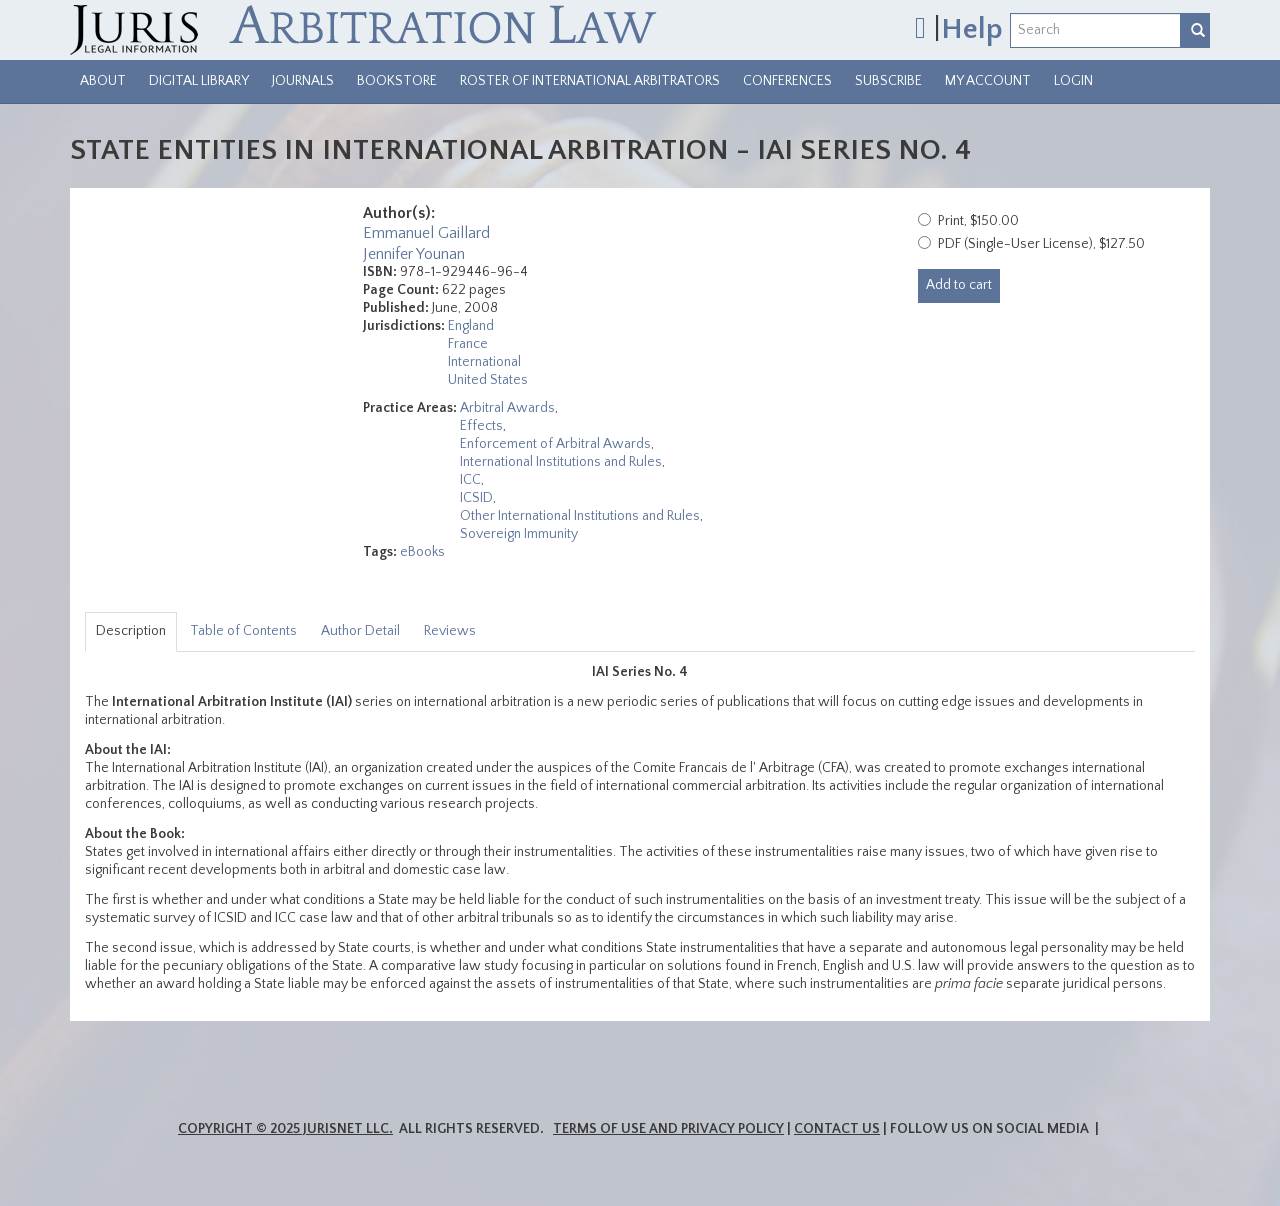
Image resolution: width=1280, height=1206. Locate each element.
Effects (481, 426)
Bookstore (397, 81)
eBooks (422, 552)
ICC (470, 480)
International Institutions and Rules (561, 462)
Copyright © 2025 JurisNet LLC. (285, 1129)
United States (488, 380)
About (103, 81)
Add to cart (959, 285)
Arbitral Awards (507, 408)
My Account (988, 81)
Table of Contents (243, 631)
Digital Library (199, 81)
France (468, 344)
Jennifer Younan (414, 254)
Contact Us (837, 1129)
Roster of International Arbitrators (590, 81)
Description (131, 631)
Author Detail (360, 631)
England (471, 326)
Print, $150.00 (978, 221)
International (484, 362)
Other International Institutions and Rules (580, 516)
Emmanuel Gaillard (426, 233)
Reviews (450, 631)
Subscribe (888, 81)
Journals (303, 81)
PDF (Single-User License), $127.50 (1041, 244)
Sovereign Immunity (519, 534)
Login (1073, 81)
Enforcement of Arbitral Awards (555, 444)
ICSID (476, 498)
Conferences (787, 81)
